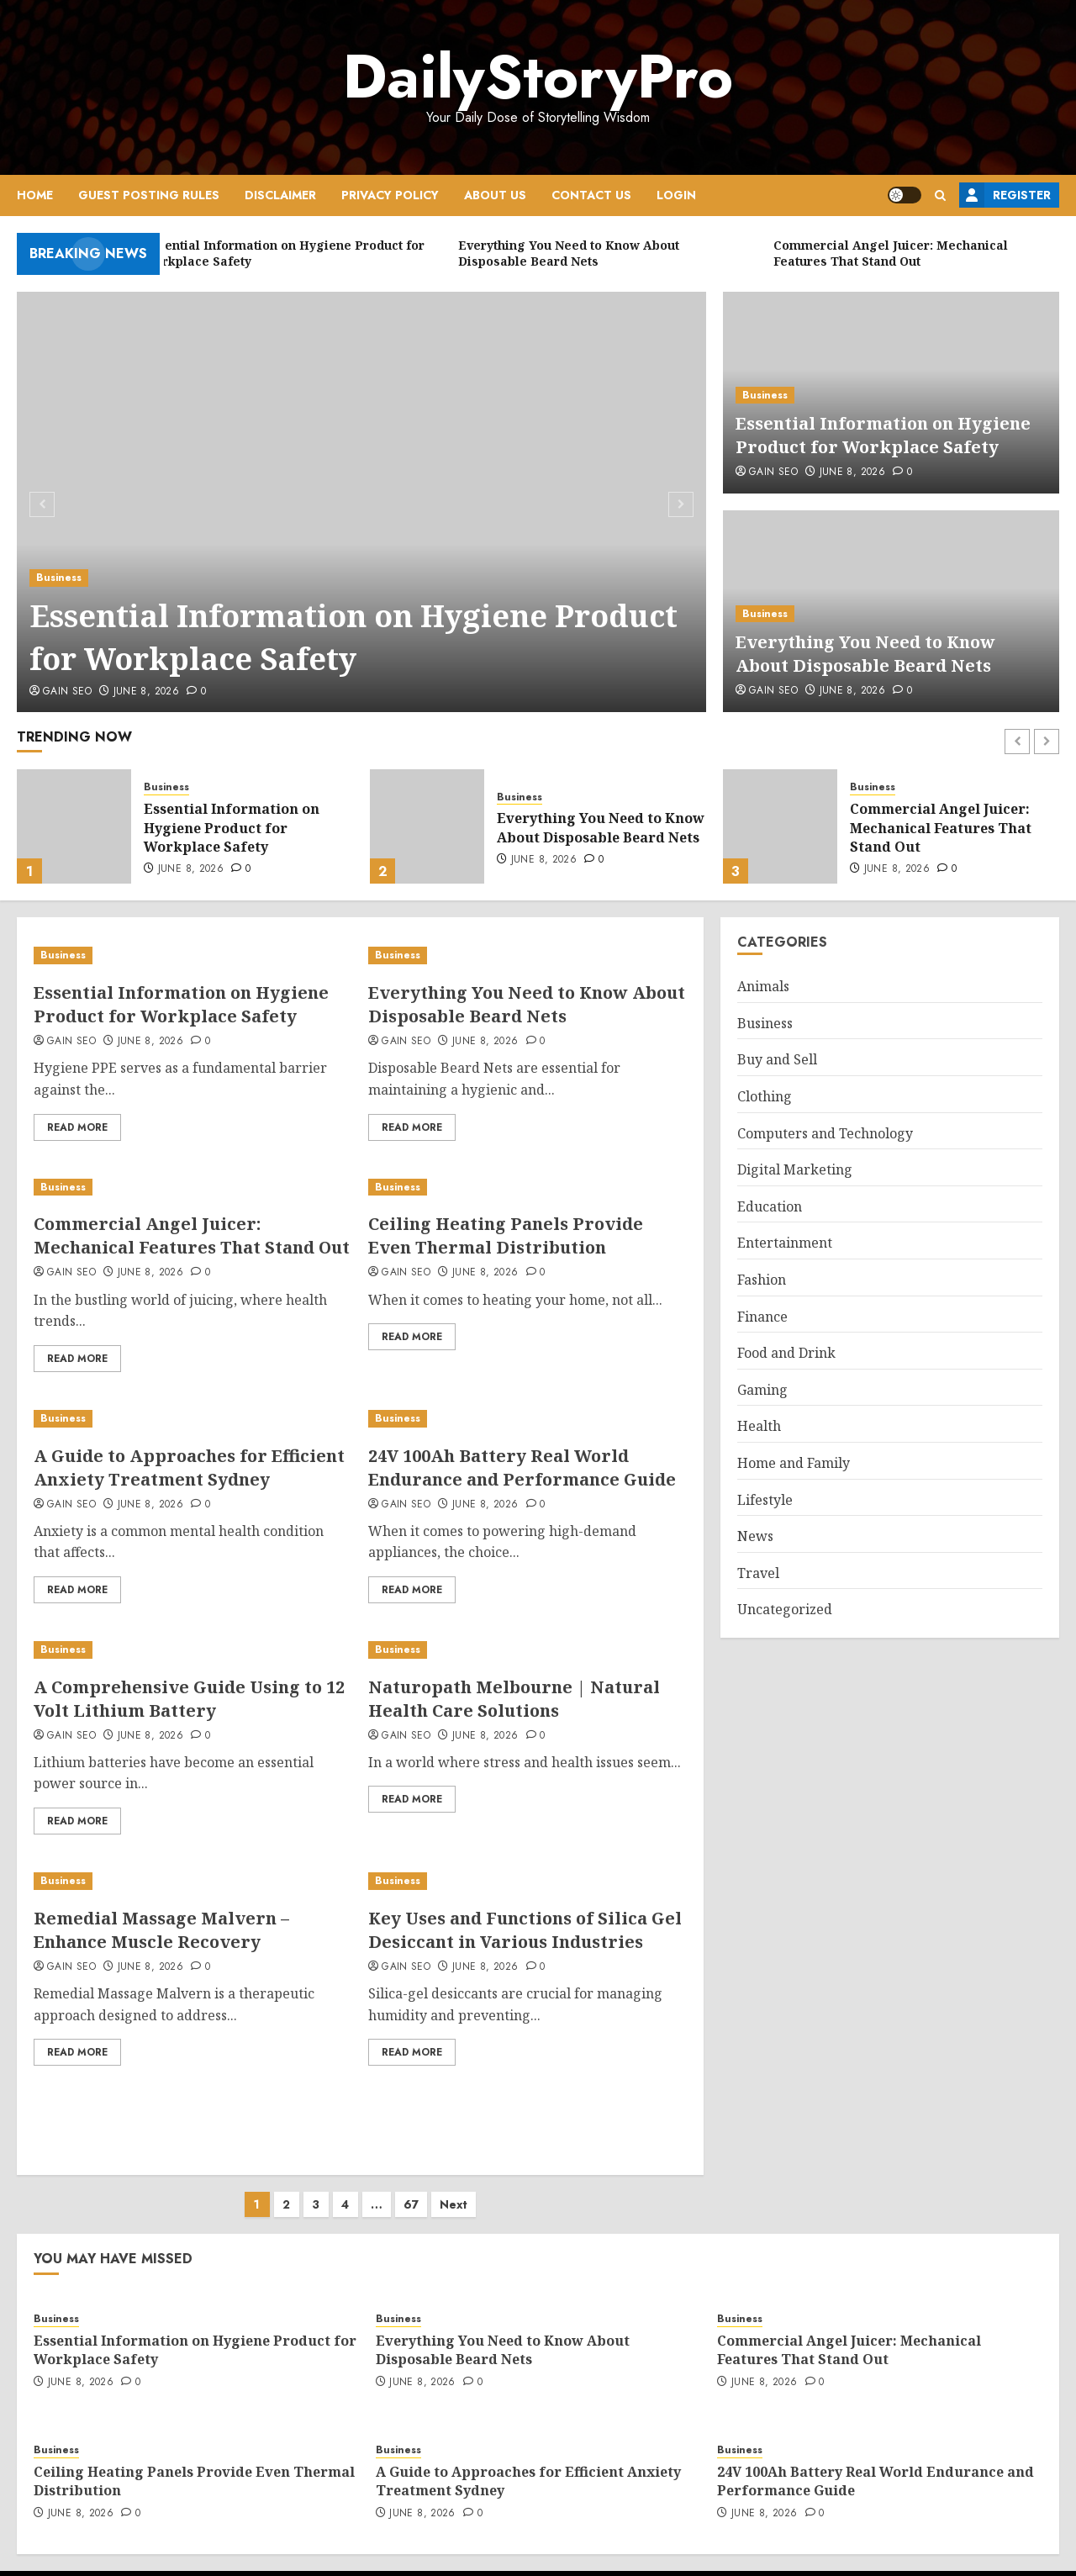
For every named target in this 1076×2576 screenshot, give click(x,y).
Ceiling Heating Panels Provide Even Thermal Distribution (505, 1235)
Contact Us (591, 195)
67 (411, 2187)
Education (769, 1206)
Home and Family (793, 1463)
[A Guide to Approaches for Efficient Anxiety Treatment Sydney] (192, 1419)
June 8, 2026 (146, 692)
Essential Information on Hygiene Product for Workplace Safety (353, 636)
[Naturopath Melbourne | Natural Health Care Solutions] (527, 1650)
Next (453, 2187)
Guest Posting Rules (148, 195)
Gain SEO (67, 692)
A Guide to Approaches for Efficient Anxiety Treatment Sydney (189, 1467)
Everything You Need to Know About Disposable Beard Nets (865, 654)
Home (35, 195)
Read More (77, 1127)
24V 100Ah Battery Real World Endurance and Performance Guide (522, 1467)
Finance (762, 1316)
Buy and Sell (777, 1059)
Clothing (764, 1096)
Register (1005, 195)
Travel (758, 1573)
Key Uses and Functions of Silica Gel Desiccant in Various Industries (525, 1930)
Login (676, 195)
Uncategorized (784, 1609)
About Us (495, 195)
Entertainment (784, 1242)
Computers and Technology (825, 1133)
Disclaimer (280, 195)
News (755, 1536)
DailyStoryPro (538, 76)
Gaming (762, 1389)
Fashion (761, 1279)
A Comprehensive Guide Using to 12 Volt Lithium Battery (189, 1699)
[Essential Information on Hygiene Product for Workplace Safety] (362, 502)
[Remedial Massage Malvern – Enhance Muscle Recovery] (192, 1881)
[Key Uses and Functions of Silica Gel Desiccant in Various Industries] (527, 1881)
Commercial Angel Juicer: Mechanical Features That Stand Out (940, 828)
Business (59, 577)
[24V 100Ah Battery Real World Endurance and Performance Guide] (527, 1419)
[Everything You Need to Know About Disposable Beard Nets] (427, 826)
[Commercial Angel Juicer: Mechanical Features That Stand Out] (780, 826)
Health (759, 1426)
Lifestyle (765, 1500)
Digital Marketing (794, 1169)
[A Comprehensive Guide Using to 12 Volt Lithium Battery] (192, 1650)
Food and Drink (786, 1352)
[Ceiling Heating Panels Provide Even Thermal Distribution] (527, 1188)
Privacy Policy (390, 195)
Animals (763, 986)
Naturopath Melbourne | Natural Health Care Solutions (514, 1699)
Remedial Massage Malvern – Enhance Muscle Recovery (161, 1930)
